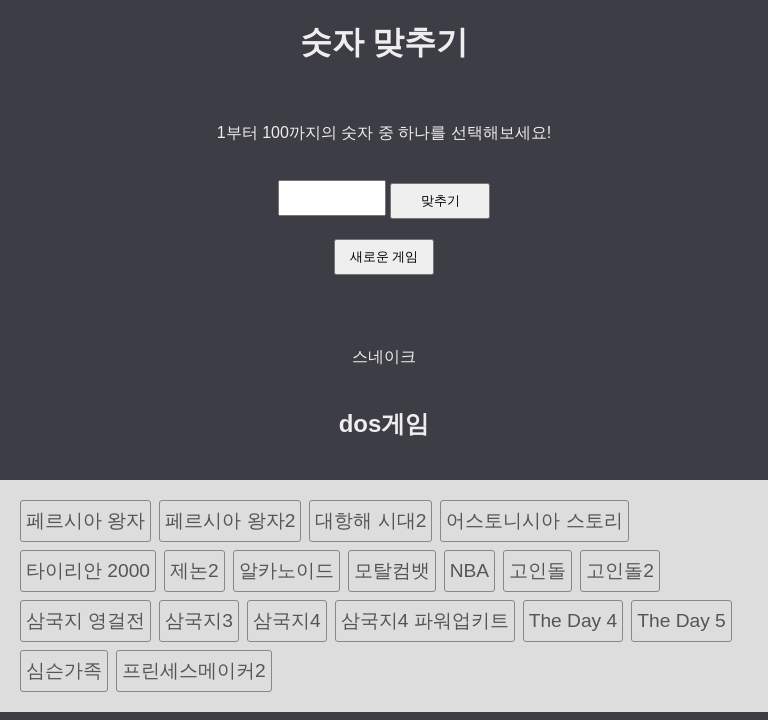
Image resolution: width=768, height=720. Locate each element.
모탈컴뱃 (392, 570)
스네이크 (384, 356)
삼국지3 (199, 620)
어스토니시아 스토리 (534, 520)
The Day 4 (573, 620)
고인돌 (537, 570)
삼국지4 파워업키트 (425, 620)
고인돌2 (620, 570)
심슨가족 (64, 670)
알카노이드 (286, 570)
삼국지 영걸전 (85, 620)
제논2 (194, 570)
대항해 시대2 (370, 520)
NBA (469, 570)
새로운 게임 (384, 256)
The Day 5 (681, 620)
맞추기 (440, 200)
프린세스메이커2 (194, 670)
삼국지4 (287, 620)
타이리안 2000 (88, 570)
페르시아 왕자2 (230, 520)
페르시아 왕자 (85, 520)
